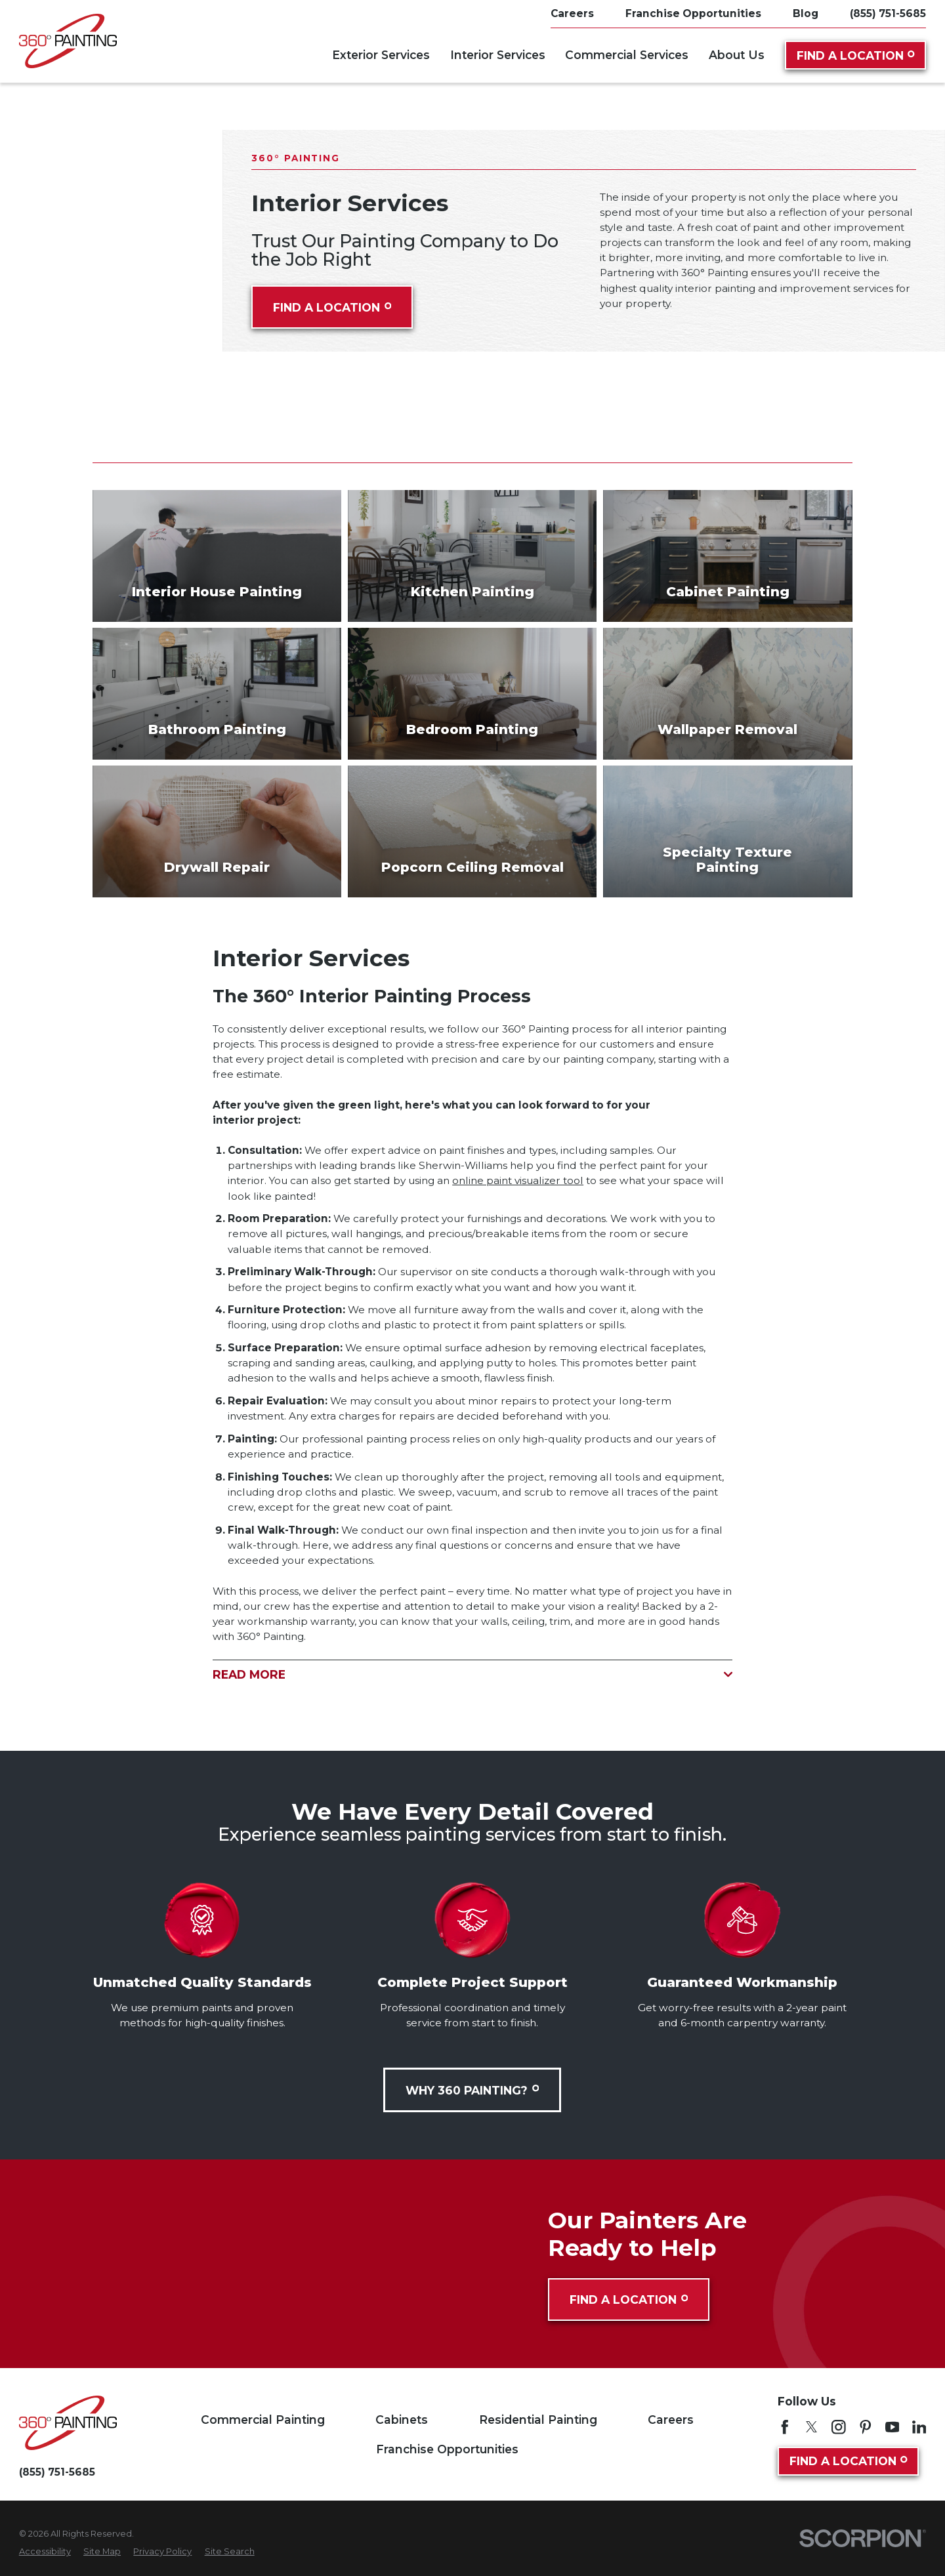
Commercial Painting (263, 2419)
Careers (572, 13)
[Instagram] (838, 2427)
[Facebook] (785, 2427)
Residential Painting (538, 2419)
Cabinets (401, 2419)
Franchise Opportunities (693, 13)
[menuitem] (45, 2551)
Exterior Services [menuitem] (381, 55)
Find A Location (856, 55)
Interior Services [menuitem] (497, 55)
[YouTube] (892, 2427)
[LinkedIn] (919, 2427)
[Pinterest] (865, 2427)
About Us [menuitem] (737, 55)
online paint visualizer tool (517, 1180)
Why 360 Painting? (472, 2090)
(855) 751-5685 (888, 13)
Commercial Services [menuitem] (626, 55)
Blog (805, 13)
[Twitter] (812, 2427)
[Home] (68, 41)
